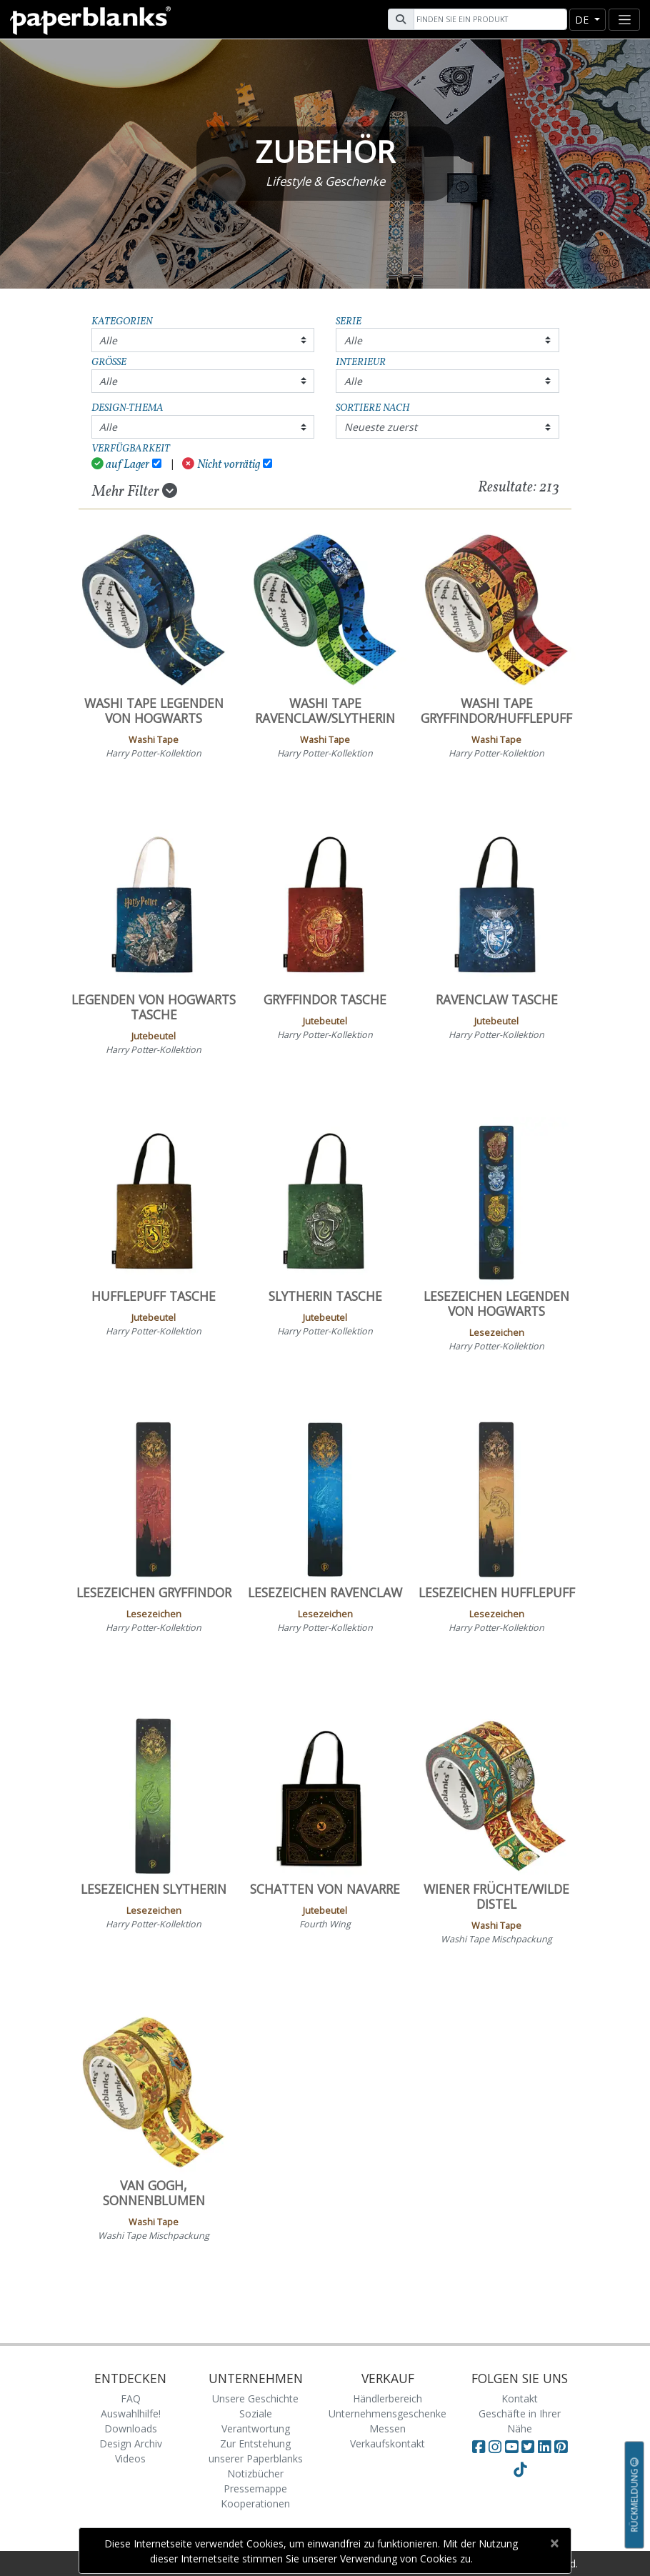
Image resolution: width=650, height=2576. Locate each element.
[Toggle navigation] (624, 20)
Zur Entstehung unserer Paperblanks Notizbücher (256, 2458)
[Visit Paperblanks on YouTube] (513, 2447)
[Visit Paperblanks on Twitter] (529, 2447)
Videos (130, 2458)
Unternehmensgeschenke (387, 2413)
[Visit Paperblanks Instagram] (495, 2447)
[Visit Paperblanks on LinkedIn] (546, 2447)
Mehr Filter (134, 491)
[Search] (488, 19)
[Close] (554, 2543)
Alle (108, 340)
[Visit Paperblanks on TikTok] (520, 2470)
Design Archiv (130, 2443)
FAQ (131, 2398)
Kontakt (519, 2398)
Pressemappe (255, 2488)
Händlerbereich (387, 2398)
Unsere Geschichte (255, 2398)
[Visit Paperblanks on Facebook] (478, 2447)
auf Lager (120, 464)
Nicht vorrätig (221, 464)
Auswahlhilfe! (131, 2413)
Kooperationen (255, 2503)
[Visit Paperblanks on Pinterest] (560, 2447)
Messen (387, 2428)
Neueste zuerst (380, 427)
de (583, 19)
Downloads (130, 2428)
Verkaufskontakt (387, 2443)
